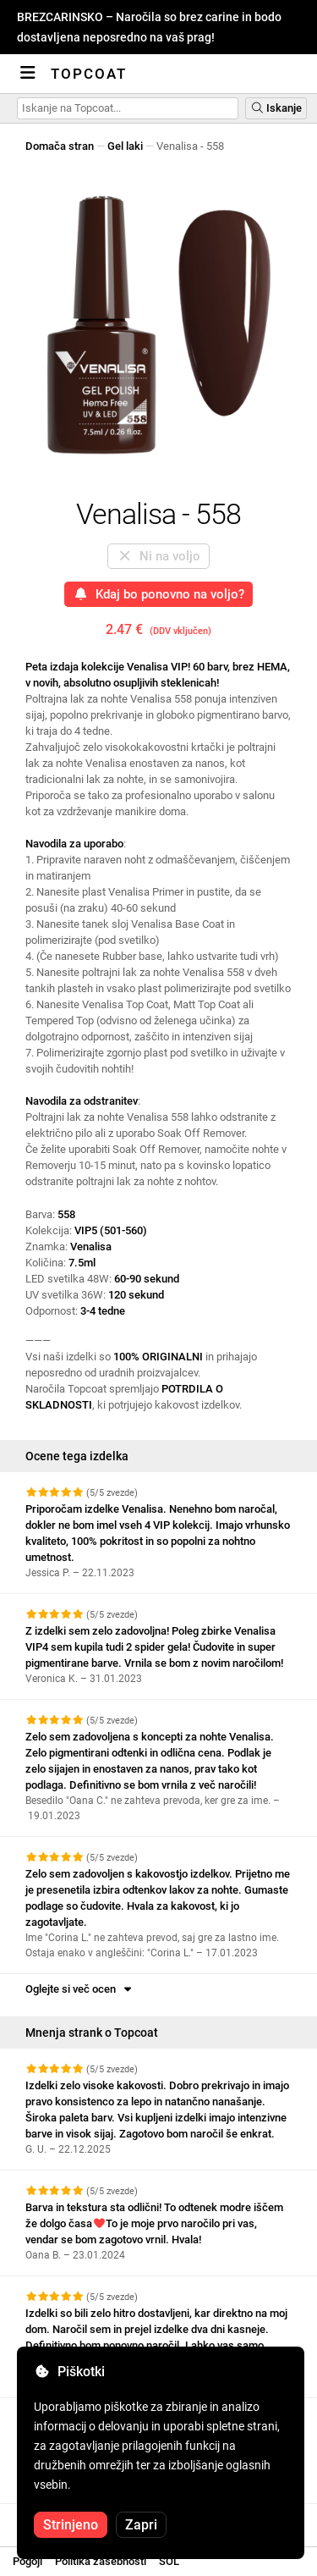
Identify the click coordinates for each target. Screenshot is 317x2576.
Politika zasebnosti (100, 2561)
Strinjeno (70, 2525)
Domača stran (59, 146)
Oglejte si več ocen (79, 1989)
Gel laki (125, 146)
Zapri (141, 2525)
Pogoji (27, 2561)
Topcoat (89, 73)
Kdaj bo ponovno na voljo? (158, 594)
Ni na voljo (158, 556)
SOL (169, 2561)
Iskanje (276, 108)
